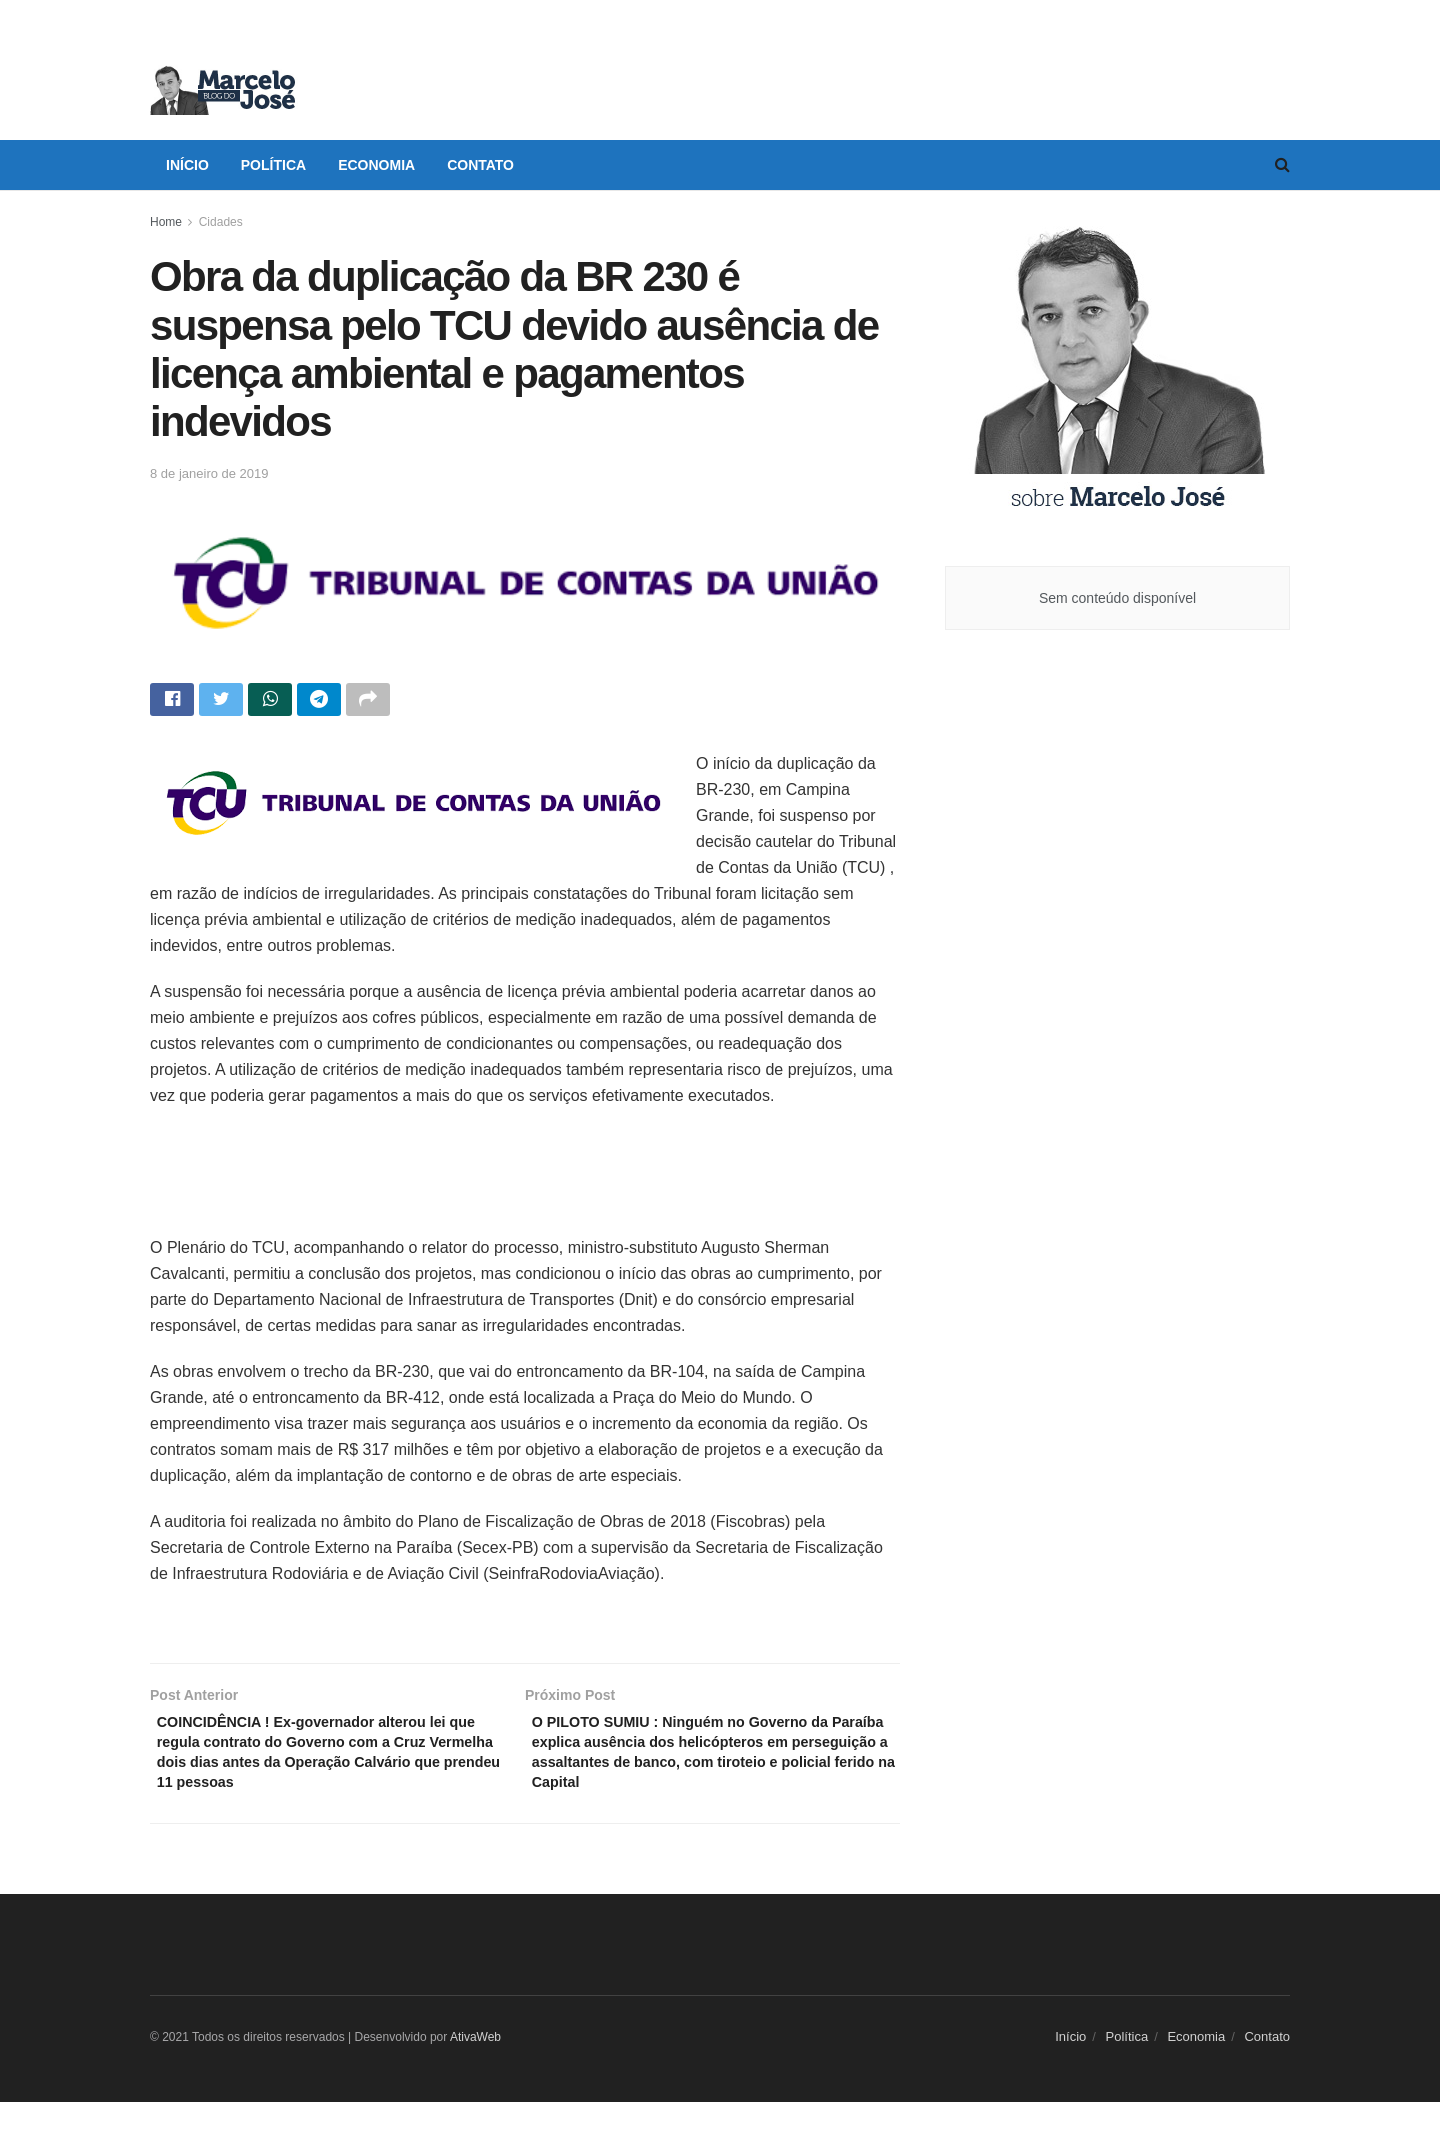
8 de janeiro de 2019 (209, 473)
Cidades (221, 222)
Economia (376, 165)
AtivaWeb (475, 2077)
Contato (480, 165)
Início (187, 165)
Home (166, 222)
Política (273, 165)
